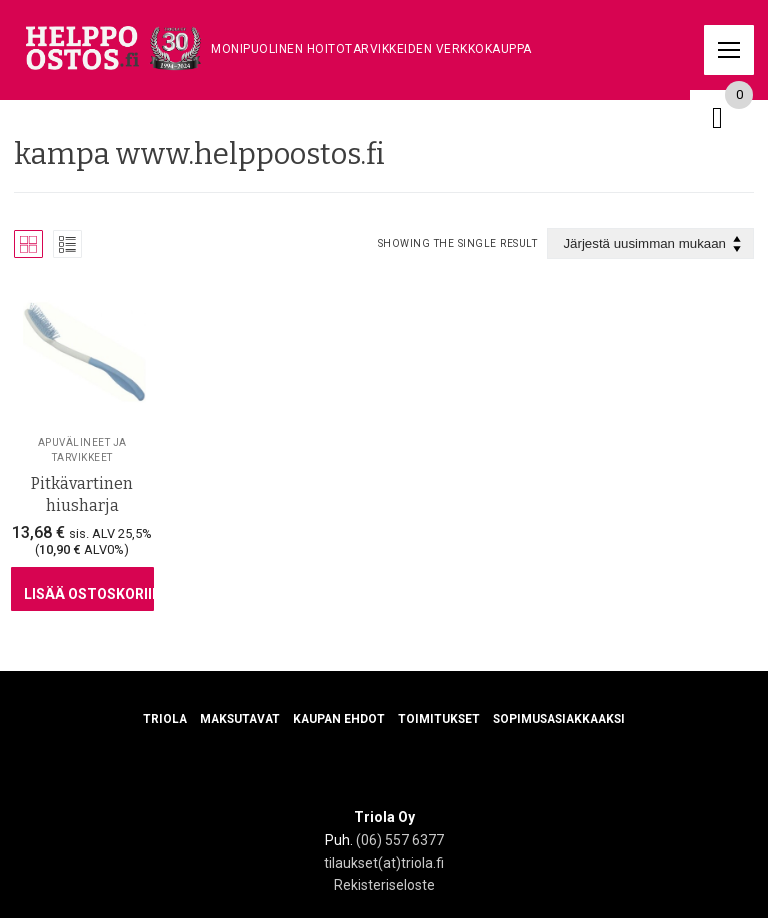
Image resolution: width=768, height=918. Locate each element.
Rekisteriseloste (384, 885)
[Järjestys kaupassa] (650, 243)
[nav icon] (729, 50)
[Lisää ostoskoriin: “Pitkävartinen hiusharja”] (83, 589)
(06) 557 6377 (400, 840)
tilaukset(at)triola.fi (384, 863)
